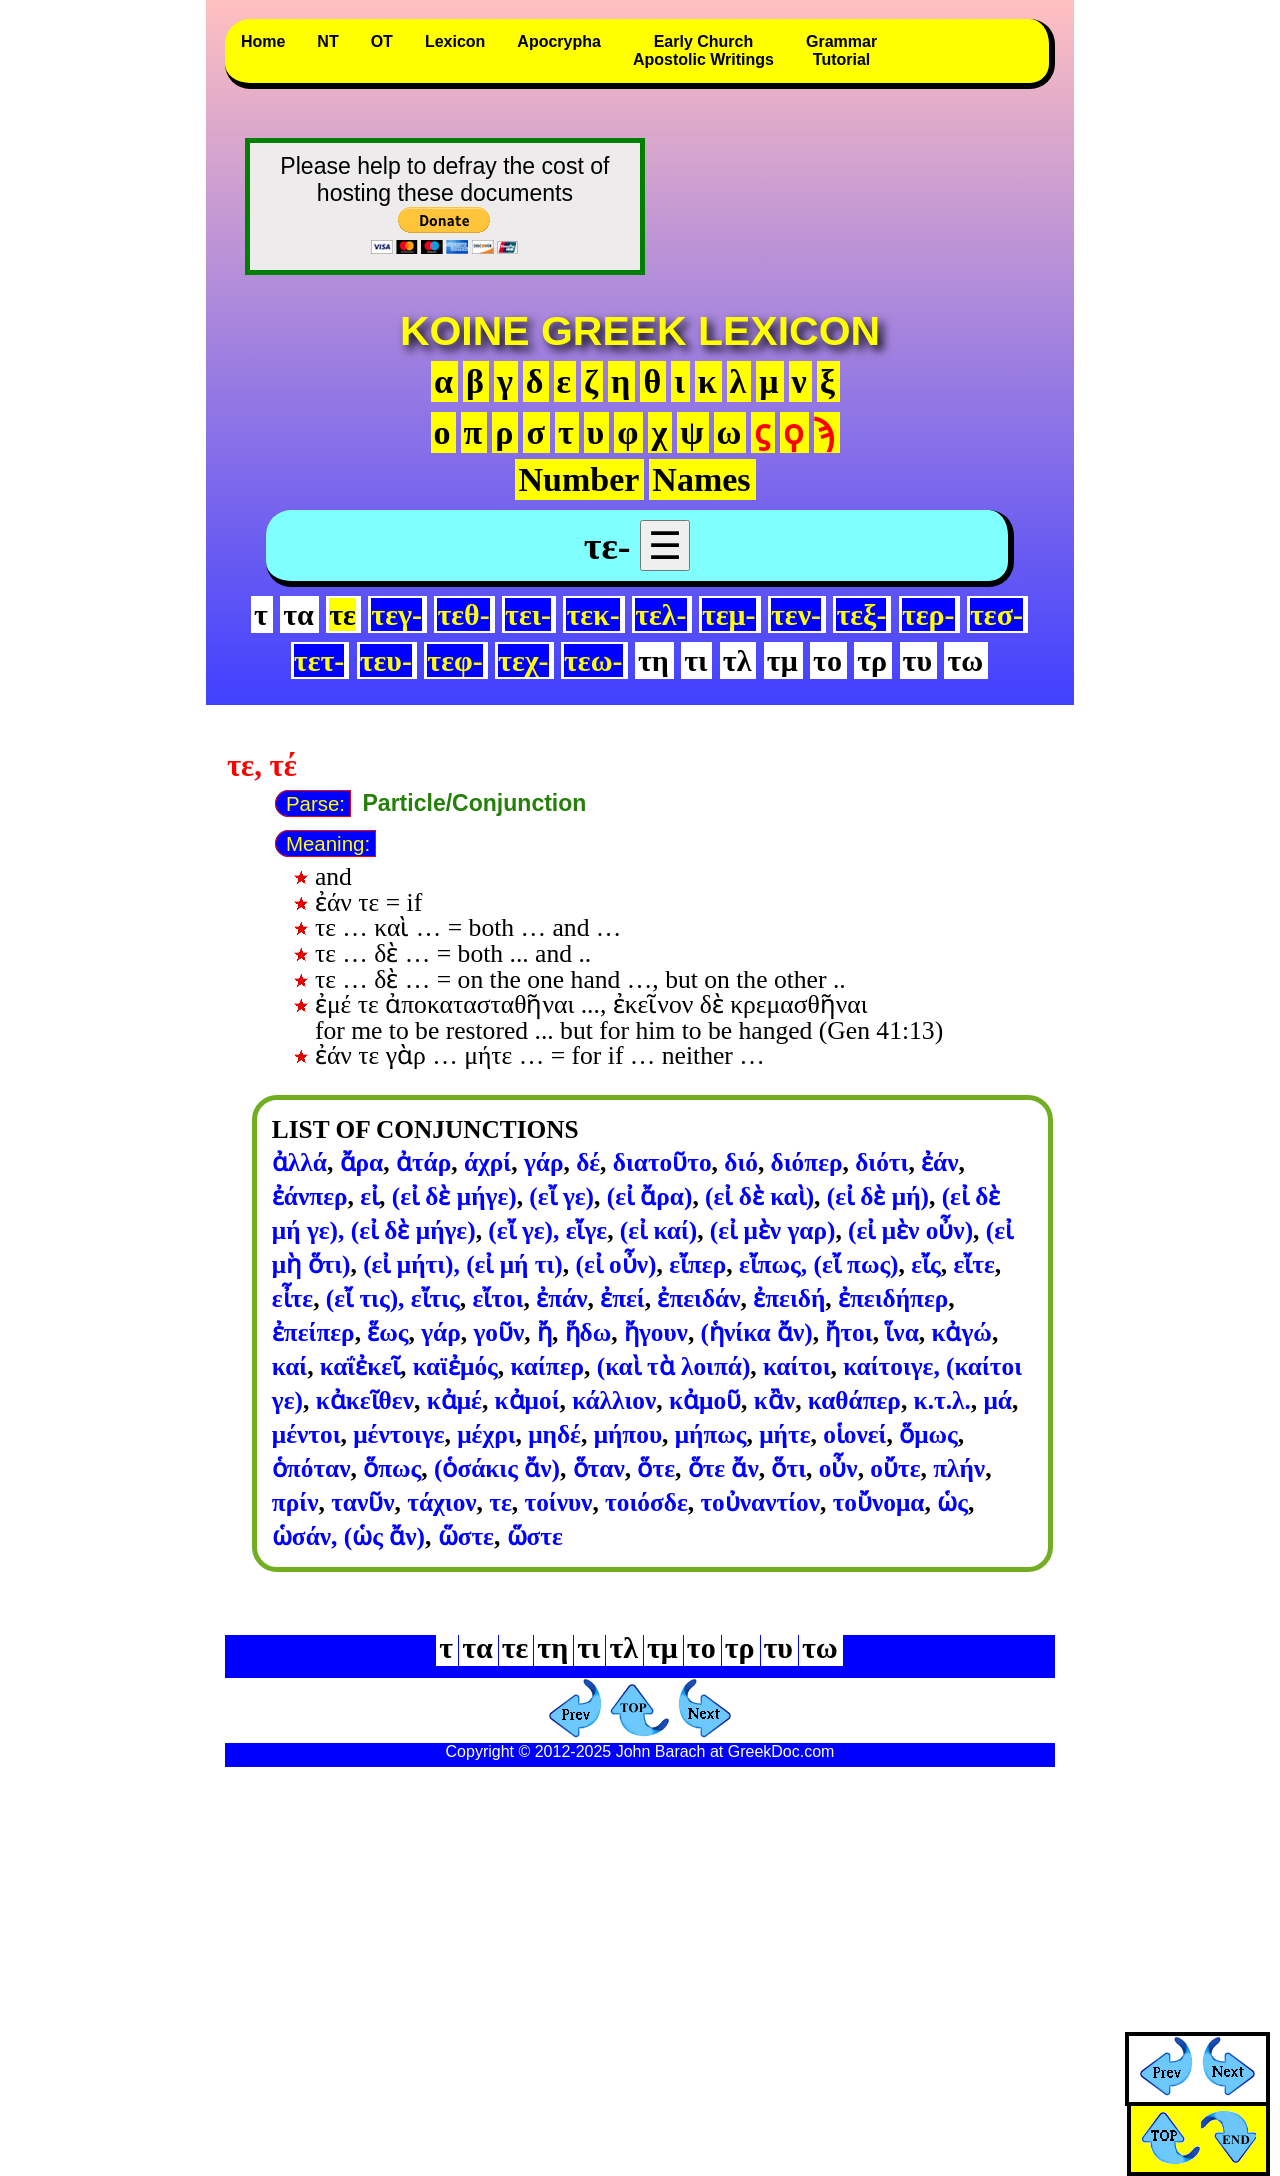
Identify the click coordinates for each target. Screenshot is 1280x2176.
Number (578, 479)
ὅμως (928, 1434)
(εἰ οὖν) (615, 1264)
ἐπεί (622, 1298)
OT (382, 41)
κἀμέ (454, 1400)
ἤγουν (656, 1332)
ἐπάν (561, 1298)
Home (263, 41)
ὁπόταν (311, 1468)
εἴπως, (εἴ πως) (819, 1264)
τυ (917, 660)
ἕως (387, 1332)
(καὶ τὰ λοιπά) (674, 1366)
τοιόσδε (646, 1502)
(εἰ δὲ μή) (878, 1196)
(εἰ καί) (658, 1230)
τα (298, 614)
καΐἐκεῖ (360, 1366)
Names (701, 479)
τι (695, 660)
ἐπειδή (789, 1298)
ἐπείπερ (313, 1332)
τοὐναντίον (760, 1502)
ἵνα (901, 1332)
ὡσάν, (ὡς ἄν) (348, 1536)
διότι (881, 1162)
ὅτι (788, 1468)
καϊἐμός (455, 1366)
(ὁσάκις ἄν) (497, 1468)
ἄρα (362, 1162)
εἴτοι (497, 1298)
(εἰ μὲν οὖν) (910, 1230)
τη (653, 660)
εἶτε (292, 1298)
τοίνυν (558, 1502)
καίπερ (547, 1366)
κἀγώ (961, 1332)
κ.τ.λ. (942, 1400)
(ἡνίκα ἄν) (757, 1332)
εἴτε (973, 1264)
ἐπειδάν (698, 1298)
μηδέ (554, 1434)
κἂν (774, 1400)
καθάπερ (854, 1400)
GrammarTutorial (841, 50)
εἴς (926, 1264)
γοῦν (498, 1332)
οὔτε (895, 1468)
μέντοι (306, 1434)
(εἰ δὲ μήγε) (454, 1196)
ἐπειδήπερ (893, 1298)
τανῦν (362, 1502)
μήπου (628, 1434)
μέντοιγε (398, 1434)
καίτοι (797, 1366)
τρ (872, 660)
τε (500, 1502)
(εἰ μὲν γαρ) (773, 1230)
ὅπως (392, 1468)
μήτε (784, 1434)
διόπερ (807, 1162)
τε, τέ (262, 766)
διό (741, 1162)
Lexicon (455, 41)
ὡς (952, 1502)
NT (327, 41)
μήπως (711, 1434)
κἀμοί (527, 1400)
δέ (588, 1162)
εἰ (369, 1196)
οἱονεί (854, 1434)
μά (997, 1400)
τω (965, 660)
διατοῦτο (662, 1162)
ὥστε (466, 1536)
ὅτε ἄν (723, 1468)
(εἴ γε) (561, 1196)
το (827, 660)
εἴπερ (697, 1264)
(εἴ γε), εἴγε (547, 1230)
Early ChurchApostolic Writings (703, 50)
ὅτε (656, 1468)
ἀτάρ (423, 1162)
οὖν (838, 1468)
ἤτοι (848, 1332)
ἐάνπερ (310, 1196)
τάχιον (441, 1502)
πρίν (295, 1502)
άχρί (487, 1162)
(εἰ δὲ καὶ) (759, 1196)
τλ (737, 660)
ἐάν (939, 1162)
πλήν (959, 1468)
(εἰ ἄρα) (650, 1196)
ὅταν (599, 1468)
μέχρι (486, 1434)
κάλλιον (614, 1400)
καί (289, 1366)
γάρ (544, 1162)
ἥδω (588, 1332)
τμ (782, 660)
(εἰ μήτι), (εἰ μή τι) (463, 1264)
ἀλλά (299, 1162)
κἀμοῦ (705, 1400)
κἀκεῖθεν (365, 1400)
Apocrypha (559, 41)
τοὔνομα (879, 1502)
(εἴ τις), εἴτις (393, 1298)
